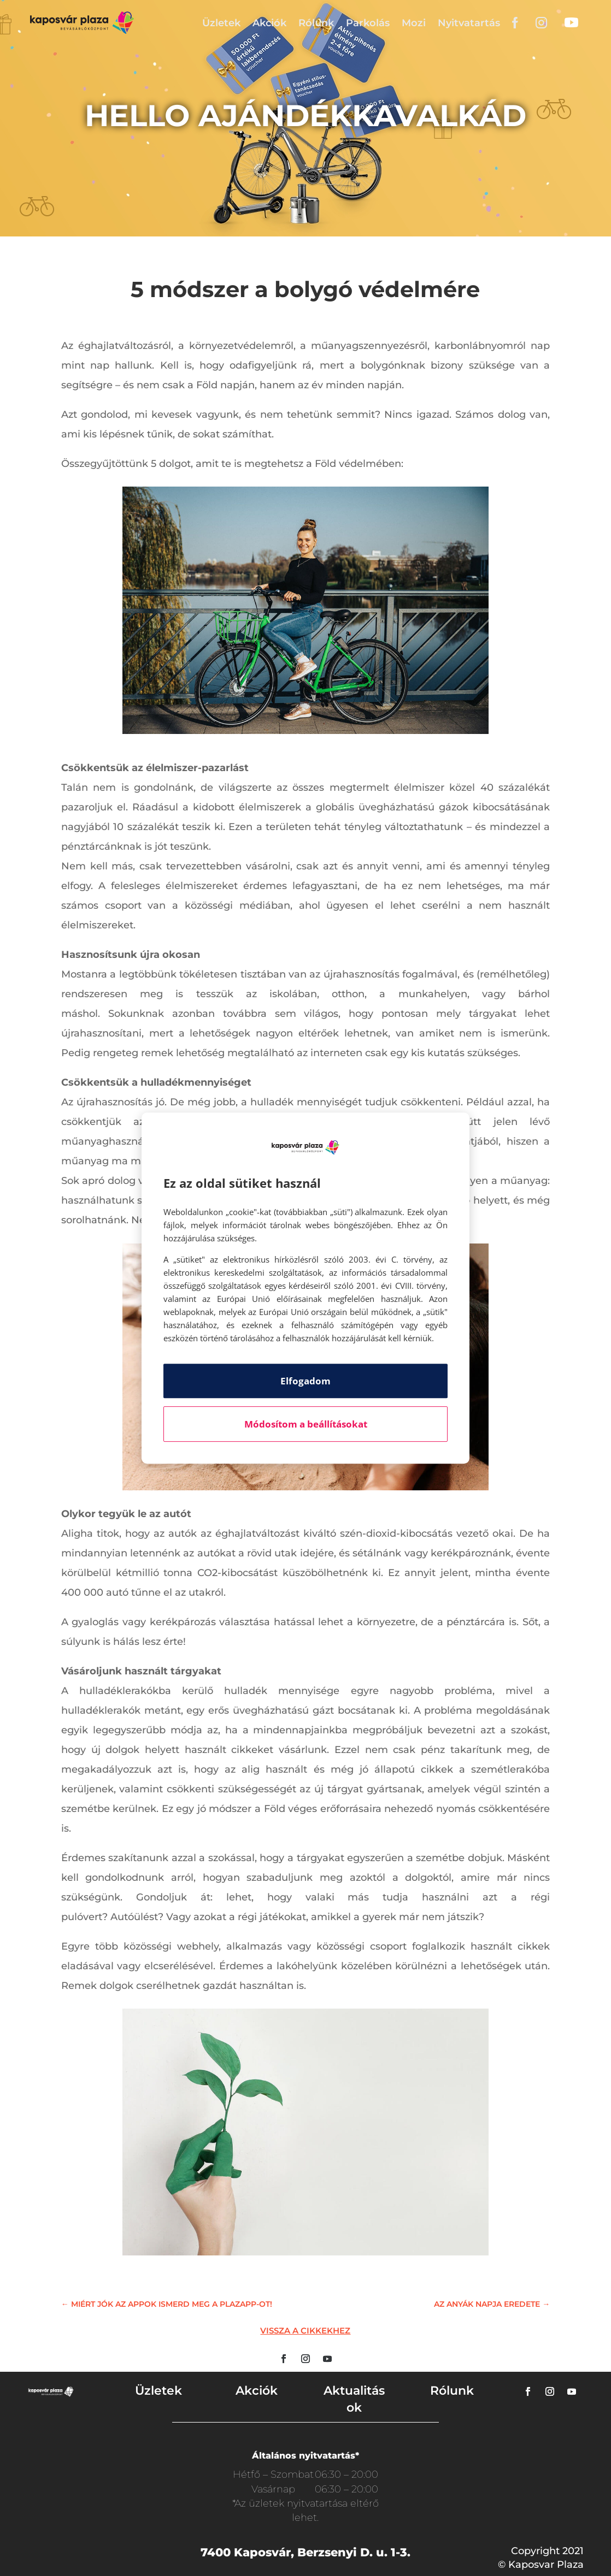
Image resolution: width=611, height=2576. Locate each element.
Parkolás (368, 23)
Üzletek (221, 23)
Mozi (414, 23)
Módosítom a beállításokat (305, 1424)
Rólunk (316, 23)
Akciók (269, 23)
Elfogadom (305, 1381)
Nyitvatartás (469, 23)
